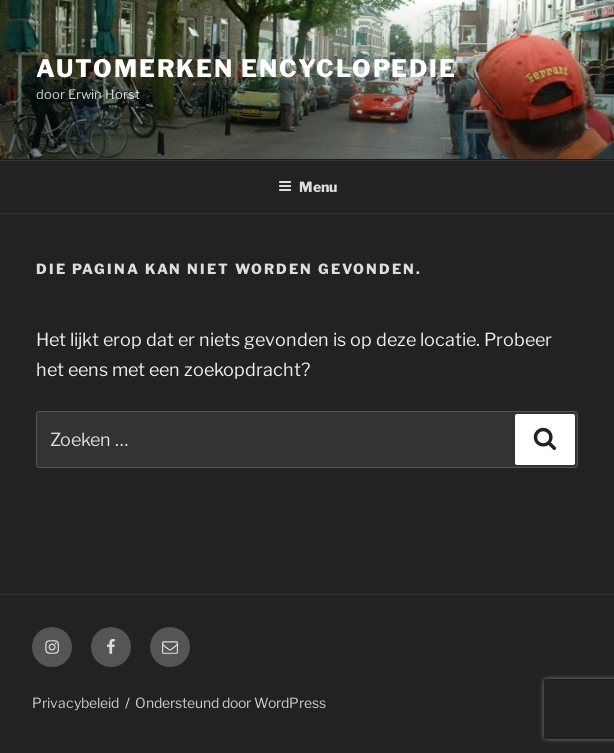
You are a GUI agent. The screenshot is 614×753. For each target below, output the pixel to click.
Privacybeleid (75, 702)
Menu (307, 186)
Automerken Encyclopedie (246, 68)
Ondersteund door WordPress (230, 702)
